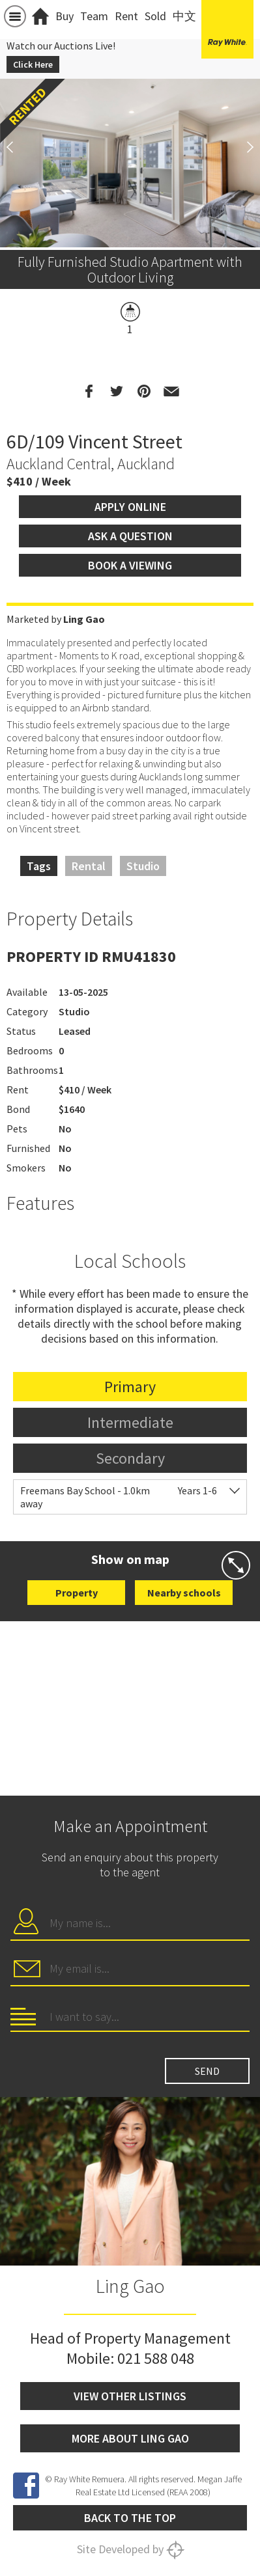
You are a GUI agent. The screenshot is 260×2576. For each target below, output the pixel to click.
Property (76, 1592)
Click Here (33, 64)
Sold (155, 15)
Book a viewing (130, 565)
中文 (184, 15)
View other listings (130, 2396)
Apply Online (130, 506)
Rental (89, 865)
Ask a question (130, 535)
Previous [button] (16, 147)
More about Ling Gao (130, 2438)
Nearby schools (184, 1592)
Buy (64, 15)
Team (94, 15)
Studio (143, 865)
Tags (39, 865)
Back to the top (130, 2517)
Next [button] (243, 147)
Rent (126, 15)
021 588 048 (155, 2358)
